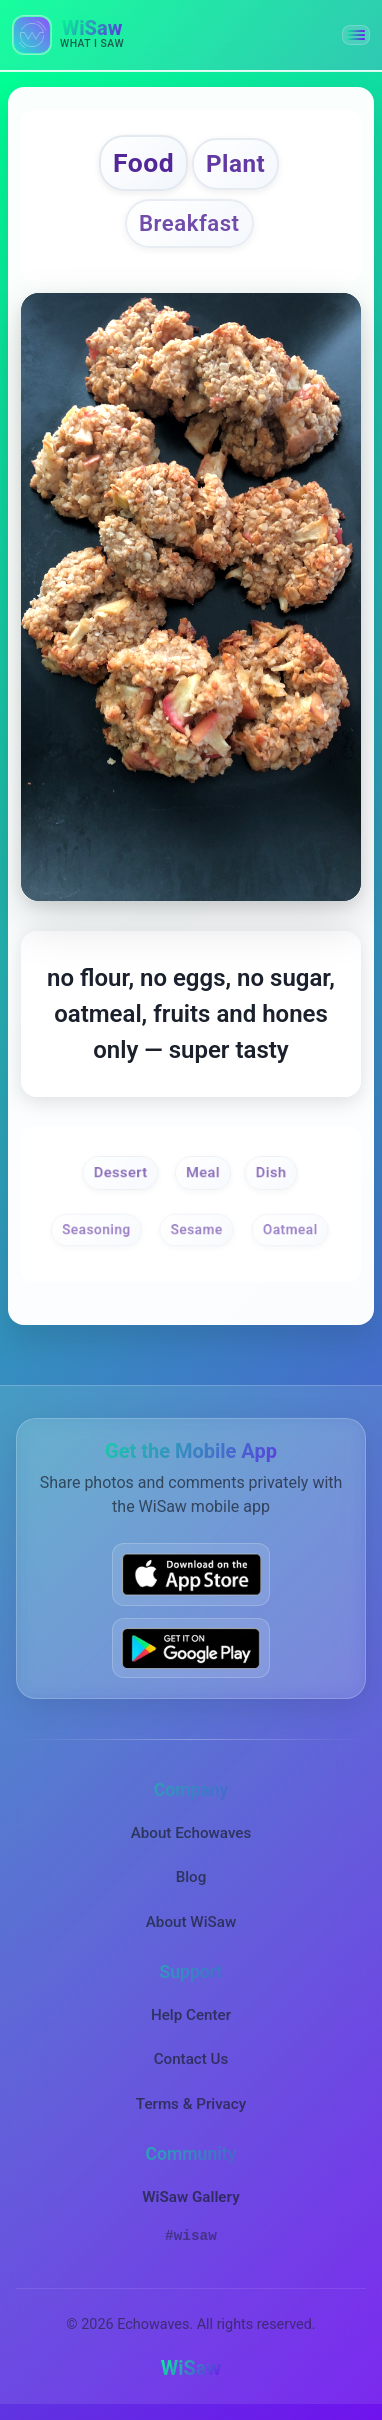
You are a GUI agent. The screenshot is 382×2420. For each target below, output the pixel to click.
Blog (191, 1877)
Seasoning (96, 1229)
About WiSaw (191, 1922)
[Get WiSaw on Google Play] (191, 1648)
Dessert (121, 1172)
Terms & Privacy (191, 2104)
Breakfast (189, 223)
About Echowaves (191, 1833)
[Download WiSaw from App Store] (191, 1574)
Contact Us (191, 2059)
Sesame (197, 1229)
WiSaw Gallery (190, 2197)
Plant (235, 164)
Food (143, 162)
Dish (270, 1172)
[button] (356, 35)
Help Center (191, 2015)
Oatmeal (290, 1229)
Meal (203, 1172)
